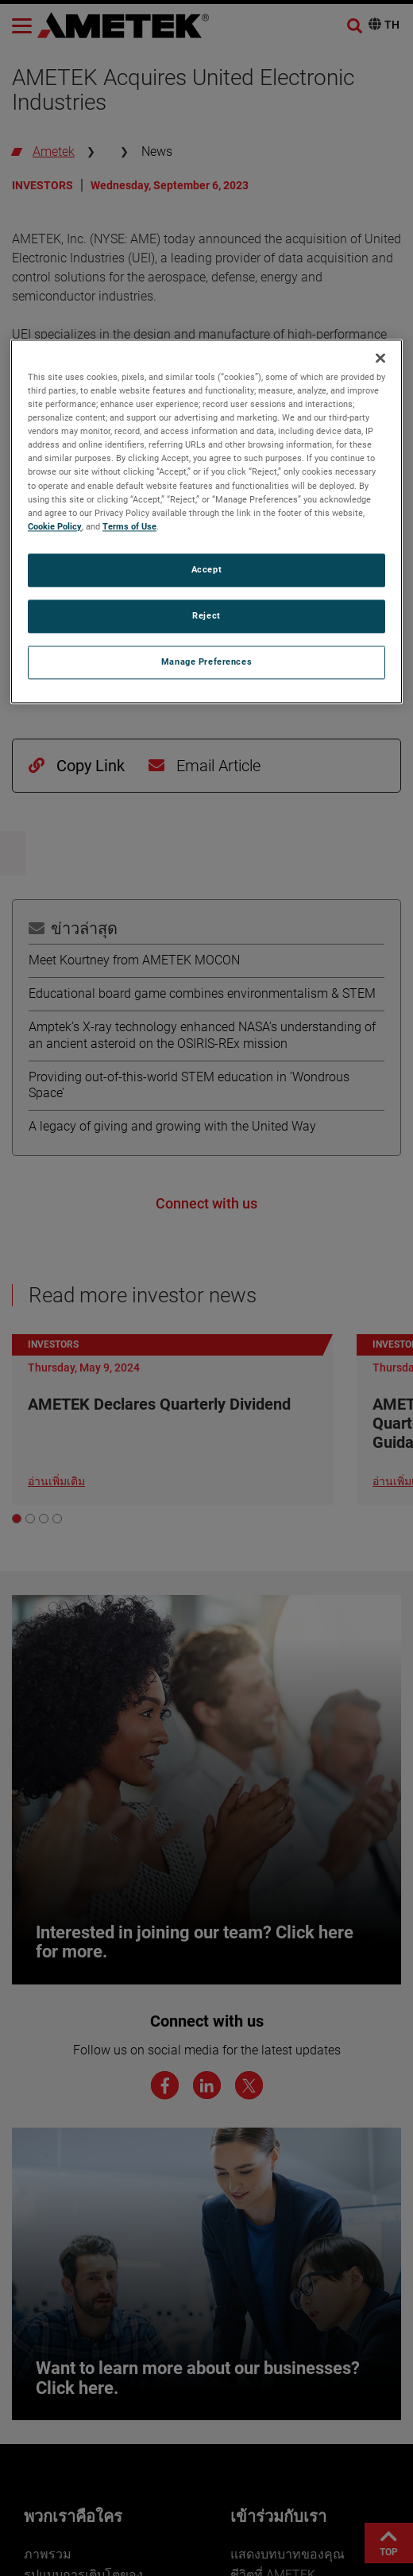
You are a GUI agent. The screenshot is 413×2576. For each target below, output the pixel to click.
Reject (206, 615)
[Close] (380, 357)
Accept (206, 569)
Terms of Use (129, 526)
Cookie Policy (55, 526)
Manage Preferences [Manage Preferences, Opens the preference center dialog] (206, 661)
